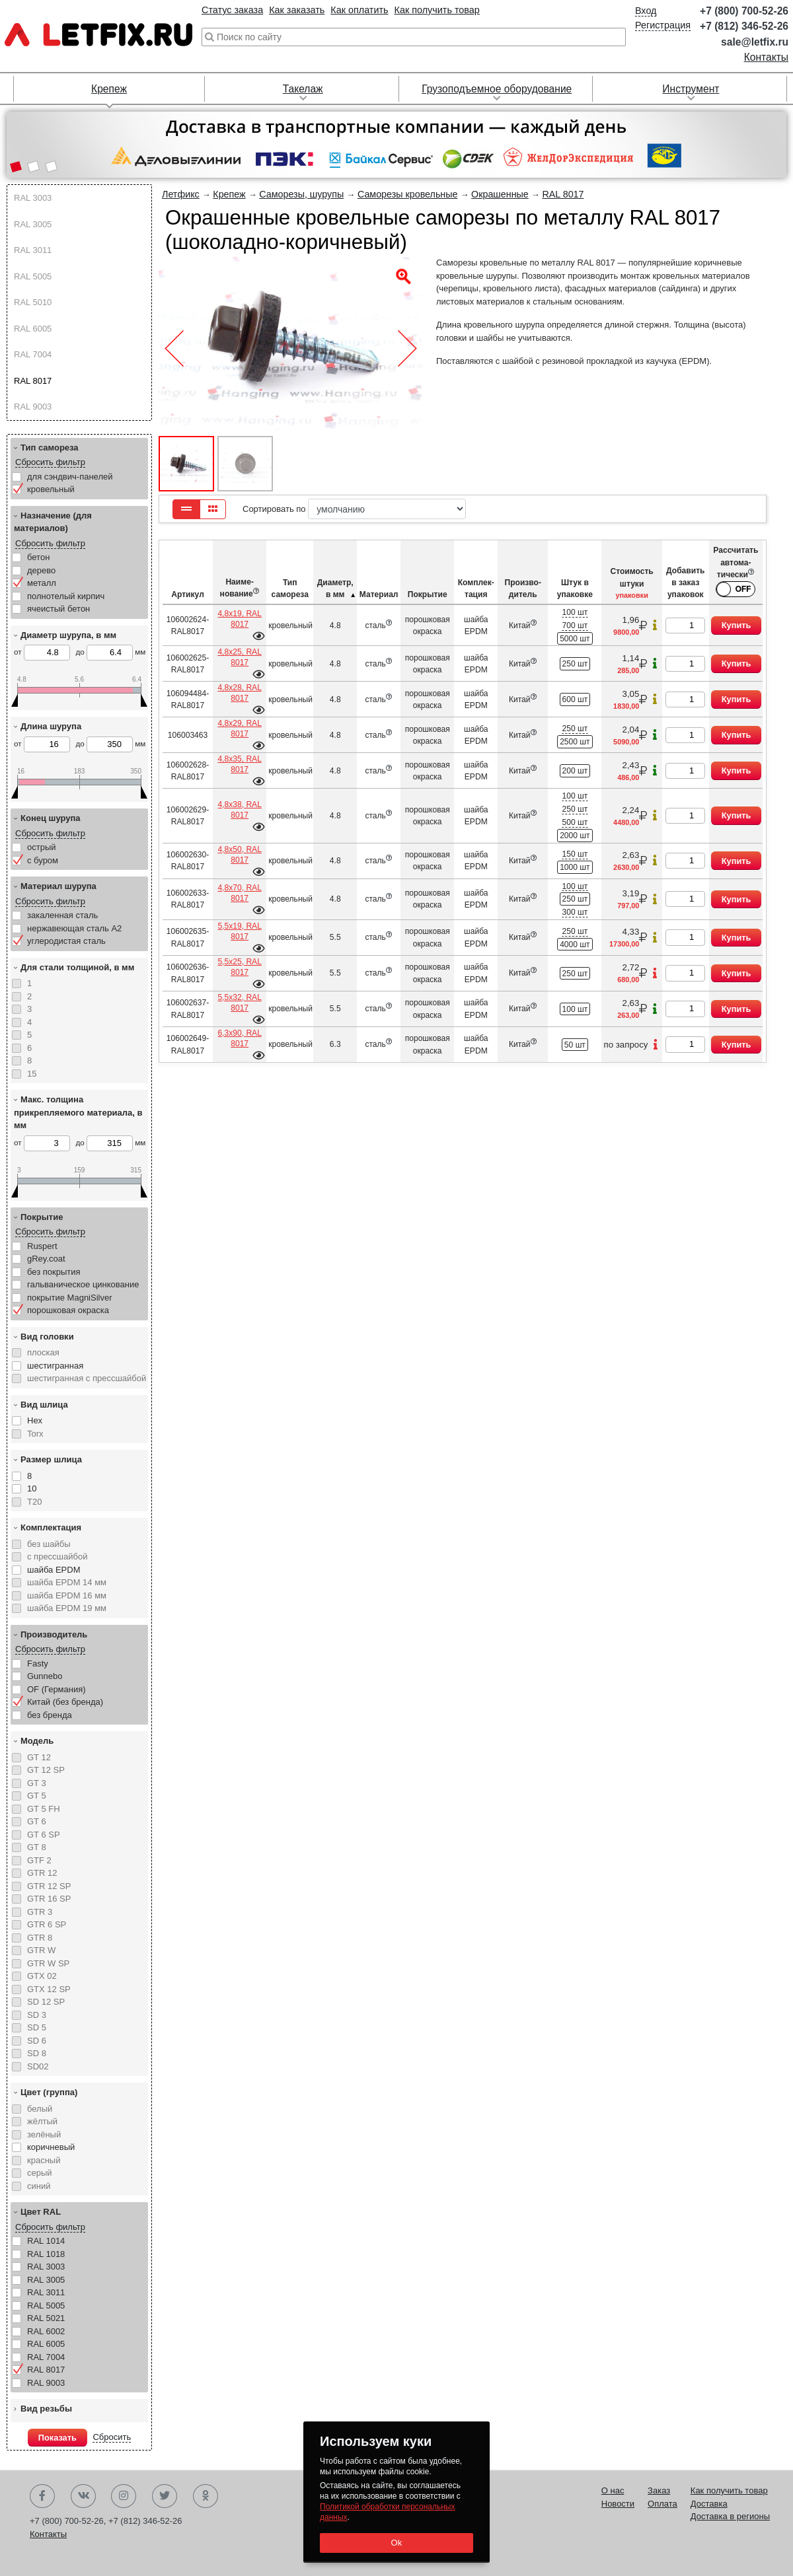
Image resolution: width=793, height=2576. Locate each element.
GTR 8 (39, 1938)
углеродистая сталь (66, 941)
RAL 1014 (46, 2241)
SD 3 (36, 2015)
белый (39, 2109)
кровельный (51, 489)
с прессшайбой (57, 1556)
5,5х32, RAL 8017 (239, 1003)
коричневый (51, 2147)
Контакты (766, 57)
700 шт (575, 625)
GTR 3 (39, 1912)
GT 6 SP (43, 1835)
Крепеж (109, 88)
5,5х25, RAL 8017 (239, 967)
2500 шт (574, 741)
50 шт (574, 1045)
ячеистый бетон (58, 609)
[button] (15, 168)
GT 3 (36, 1783)
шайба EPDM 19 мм (66, 1608)
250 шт (575, 663)
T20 (34, 1502)
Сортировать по (354, 509)
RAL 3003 (33, 198)
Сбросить (112, 2437)
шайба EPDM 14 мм (66, 1582)
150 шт (575, 854)
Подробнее (258, 635)
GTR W (41, 1950)
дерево (41, 570)
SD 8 (36, 2053)
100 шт (575, 612)
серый (39, 2173)
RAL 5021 (46, 2318)
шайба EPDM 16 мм (66, 1595)
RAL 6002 (46, 2331)
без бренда (49, 1715)
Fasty (37, 1663)
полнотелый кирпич (65, 596)
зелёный (44, 2134)
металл (41, 583)
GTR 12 (42, 1873)
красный (43, 2160)
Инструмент (690, 88)
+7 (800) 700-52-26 (744, 11)
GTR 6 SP (46, 1924)
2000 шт (574, 835)
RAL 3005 (33, 224)
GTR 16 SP (49, 1899)
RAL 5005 (33, 276)
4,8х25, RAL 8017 (239, 657)
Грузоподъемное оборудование (497, 88)
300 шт (575, 912)
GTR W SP (48, 1963)
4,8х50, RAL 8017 (239, 855)
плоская (43, 1352)
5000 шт (574, 638)
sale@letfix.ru (754, 42)
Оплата (662, 2504)
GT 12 (39, 1757)
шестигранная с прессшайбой (86, 1378)
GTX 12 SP (49, 1989)
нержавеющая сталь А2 (74, 928)
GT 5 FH (43, 1809)
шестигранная (55, 1366)
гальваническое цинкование (83, 1284)
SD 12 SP (46, 2002)
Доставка (709, 2504)
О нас (612, 2490)
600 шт (575, 699)
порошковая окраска (68, 1310)
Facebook (42, 2496)
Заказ (659, 2490)
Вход (646, 10)
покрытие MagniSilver (69, 1298)
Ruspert (42, 1246)
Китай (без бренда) (65, 1702)
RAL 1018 (46, 2254)
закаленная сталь (62, 915)
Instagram (123, 2496)
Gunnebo (45, 1676)
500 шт (575, 822)
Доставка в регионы (730, 2516)
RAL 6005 (33, 329)
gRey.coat (46, 1259)
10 (31, 1488)
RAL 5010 (33, 302)
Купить (736, 625)
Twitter (164, 2496)
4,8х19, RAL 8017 (239, 619)
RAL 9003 (33, 406)
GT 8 (36, 1847)
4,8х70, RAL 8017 (239, 893)
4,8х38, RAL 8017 (239, 810)
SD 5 (36, 2027)
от (42, 653)
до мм (110, 653)
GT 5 (36, 1796)
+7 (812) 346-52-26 (744, 26)
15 (31, 1074)
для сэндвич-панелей (69, 477)
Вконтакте (83, 2496)
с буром (42, 860)
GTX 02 (42, 1976)
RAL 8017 (33, 381)
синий (38, 2186)
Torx (35, 1434)
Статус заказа (232, 10)
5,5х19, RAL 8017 (239, 931)
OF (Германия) (56, 1689)
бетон (38, 557)
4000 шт (574, 944)
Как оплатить (359, 10)
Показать (57, 2438)
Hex (34, 1420)
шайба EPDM (53, 1570)
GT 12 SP (46, 1770)
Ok (396, 2543)
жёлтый (42, 2121)
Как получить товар (437, 10)
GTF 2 (39, 1860)
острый (41, 847)
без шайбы (49, 1544)
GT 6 (36, 1821)
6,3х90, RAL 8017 (239, 1038)
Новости (617, 2504)
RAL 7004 (33, 354)
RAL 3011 (33, 250)
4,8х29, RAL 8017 (239, 728)
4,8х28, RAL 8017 (239, 693)
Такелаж (303, 88)
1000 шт (574, 867)
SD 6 (36, 2041)
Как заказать (296, 10)
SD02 (38, 2066)
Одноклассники (205, 2496)
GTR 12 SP (49, 1886)
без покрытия (54, 1272)
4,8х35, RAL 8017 (239, 764)
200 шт (575, 770)
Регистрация (663, 25)
